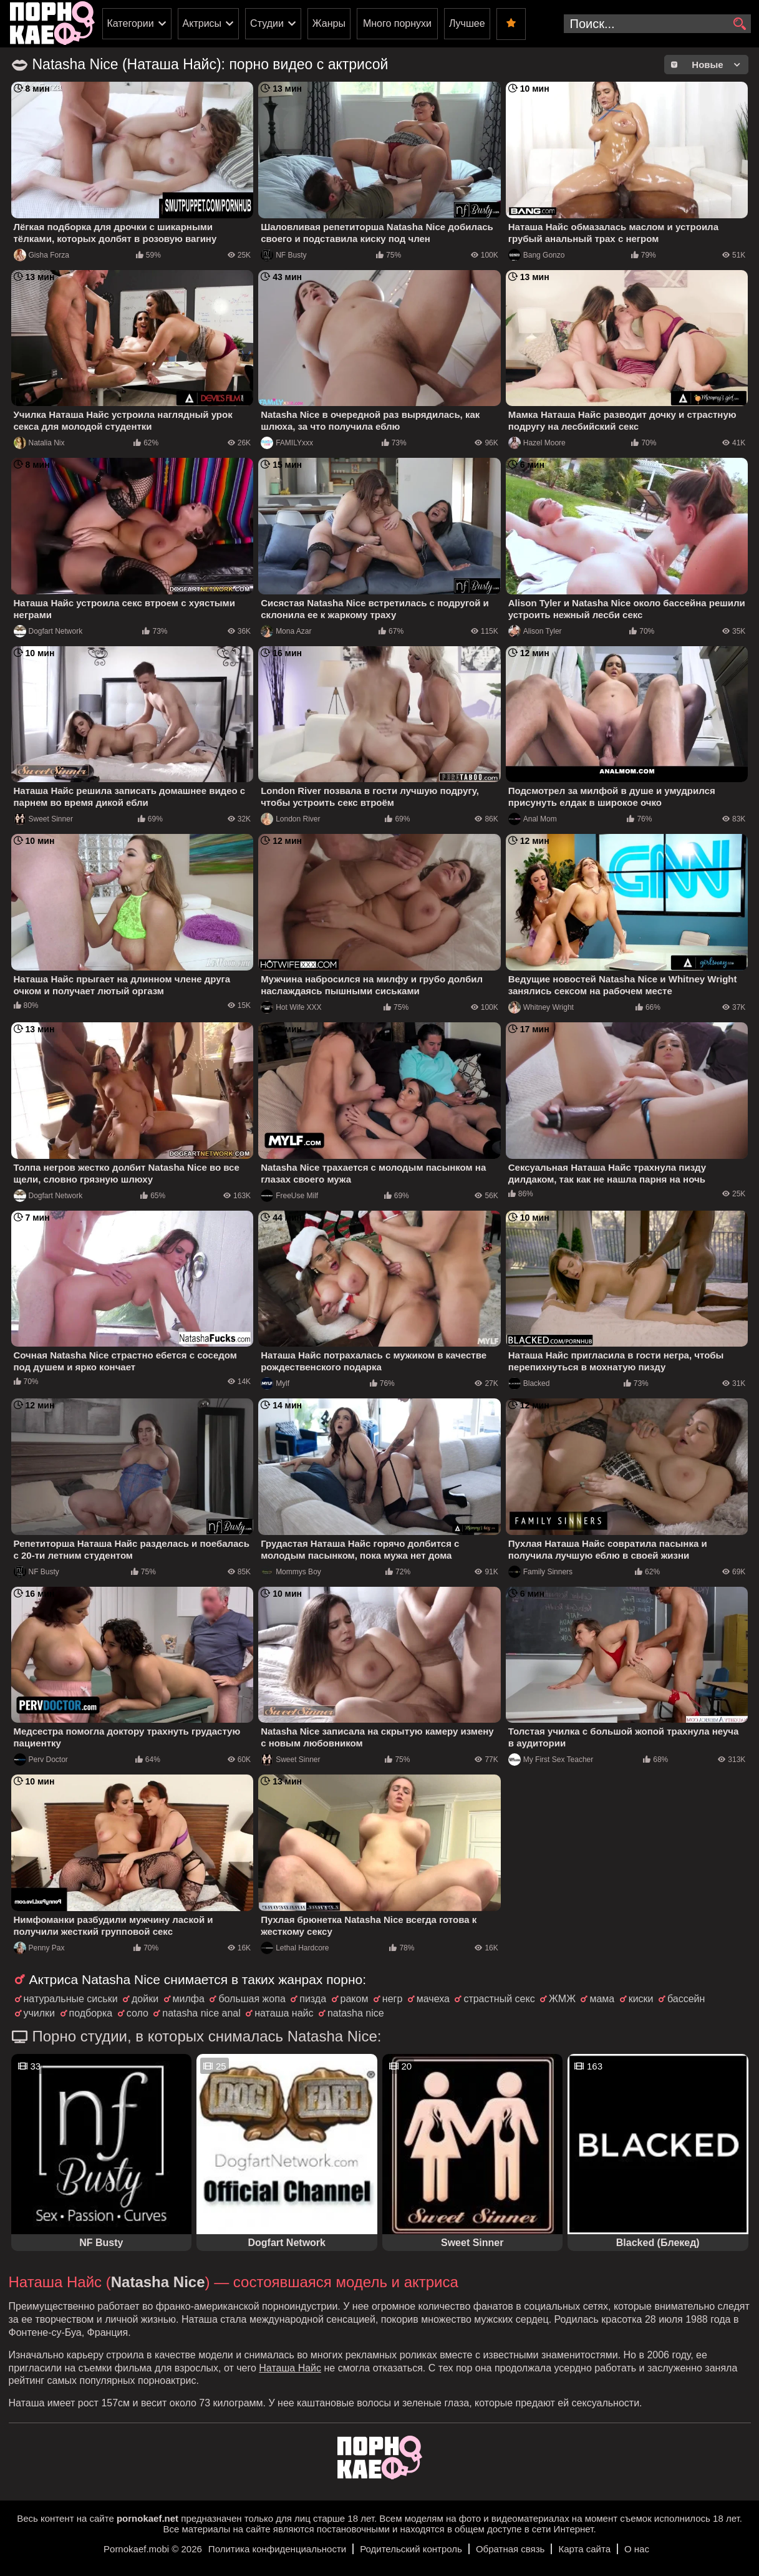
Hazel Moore (537, 443)
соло (137, 2013)
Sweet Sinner (43, 819)
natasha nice (355, 2013)
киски (641, 1998)
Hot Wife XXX (291, 1007)
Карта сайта (584, 2549)
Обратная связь (510, 2549)
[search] (740, 24)
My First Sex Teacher (550, 1759)
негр (392, 1998)
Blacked (529, 1383)
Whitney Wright (541, 1007)
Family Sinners (540, 1572)
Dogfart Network (48, 631)
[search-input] (657, 23)
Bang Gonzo (536, 255)
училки (40, 2013)
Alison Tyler (535, 631)
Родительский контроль (411, 2549)
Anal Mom (532, 819)
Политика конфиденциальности (277, 2549)
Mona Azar (286, 631)
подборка (91, 2013)
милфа (189, 1998)
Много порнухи (397, 23)
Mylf (275, 1383)
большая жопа (251, 1998)
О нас (636, 2549)
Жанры (329, 23)
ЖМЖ (562, 1998)
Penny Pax (39, 1948)
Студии (267, 23)
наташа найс (283, 2013)
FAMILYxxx (287, 443)
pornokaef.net (147, 2518)
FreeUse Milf (289, 1195)
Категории (130, 23)
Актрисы (202, 23)
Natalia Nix (39, 443)
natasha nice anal (201, 2013)
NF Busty (283, 255)
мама (601, 1998)
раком (355, 1998)
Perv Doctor (41, 1759)
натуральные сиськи (71, 1998)
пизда (312, 1998)
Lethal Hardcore (295, 1948)
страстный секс (498, 1998)
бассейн (686, 1998)
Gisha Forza (41, 255)
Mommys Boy (291, 1572)
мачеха (433, 1998)
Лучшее (467, 23)
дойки (145, 1998)
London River (290, 819)
